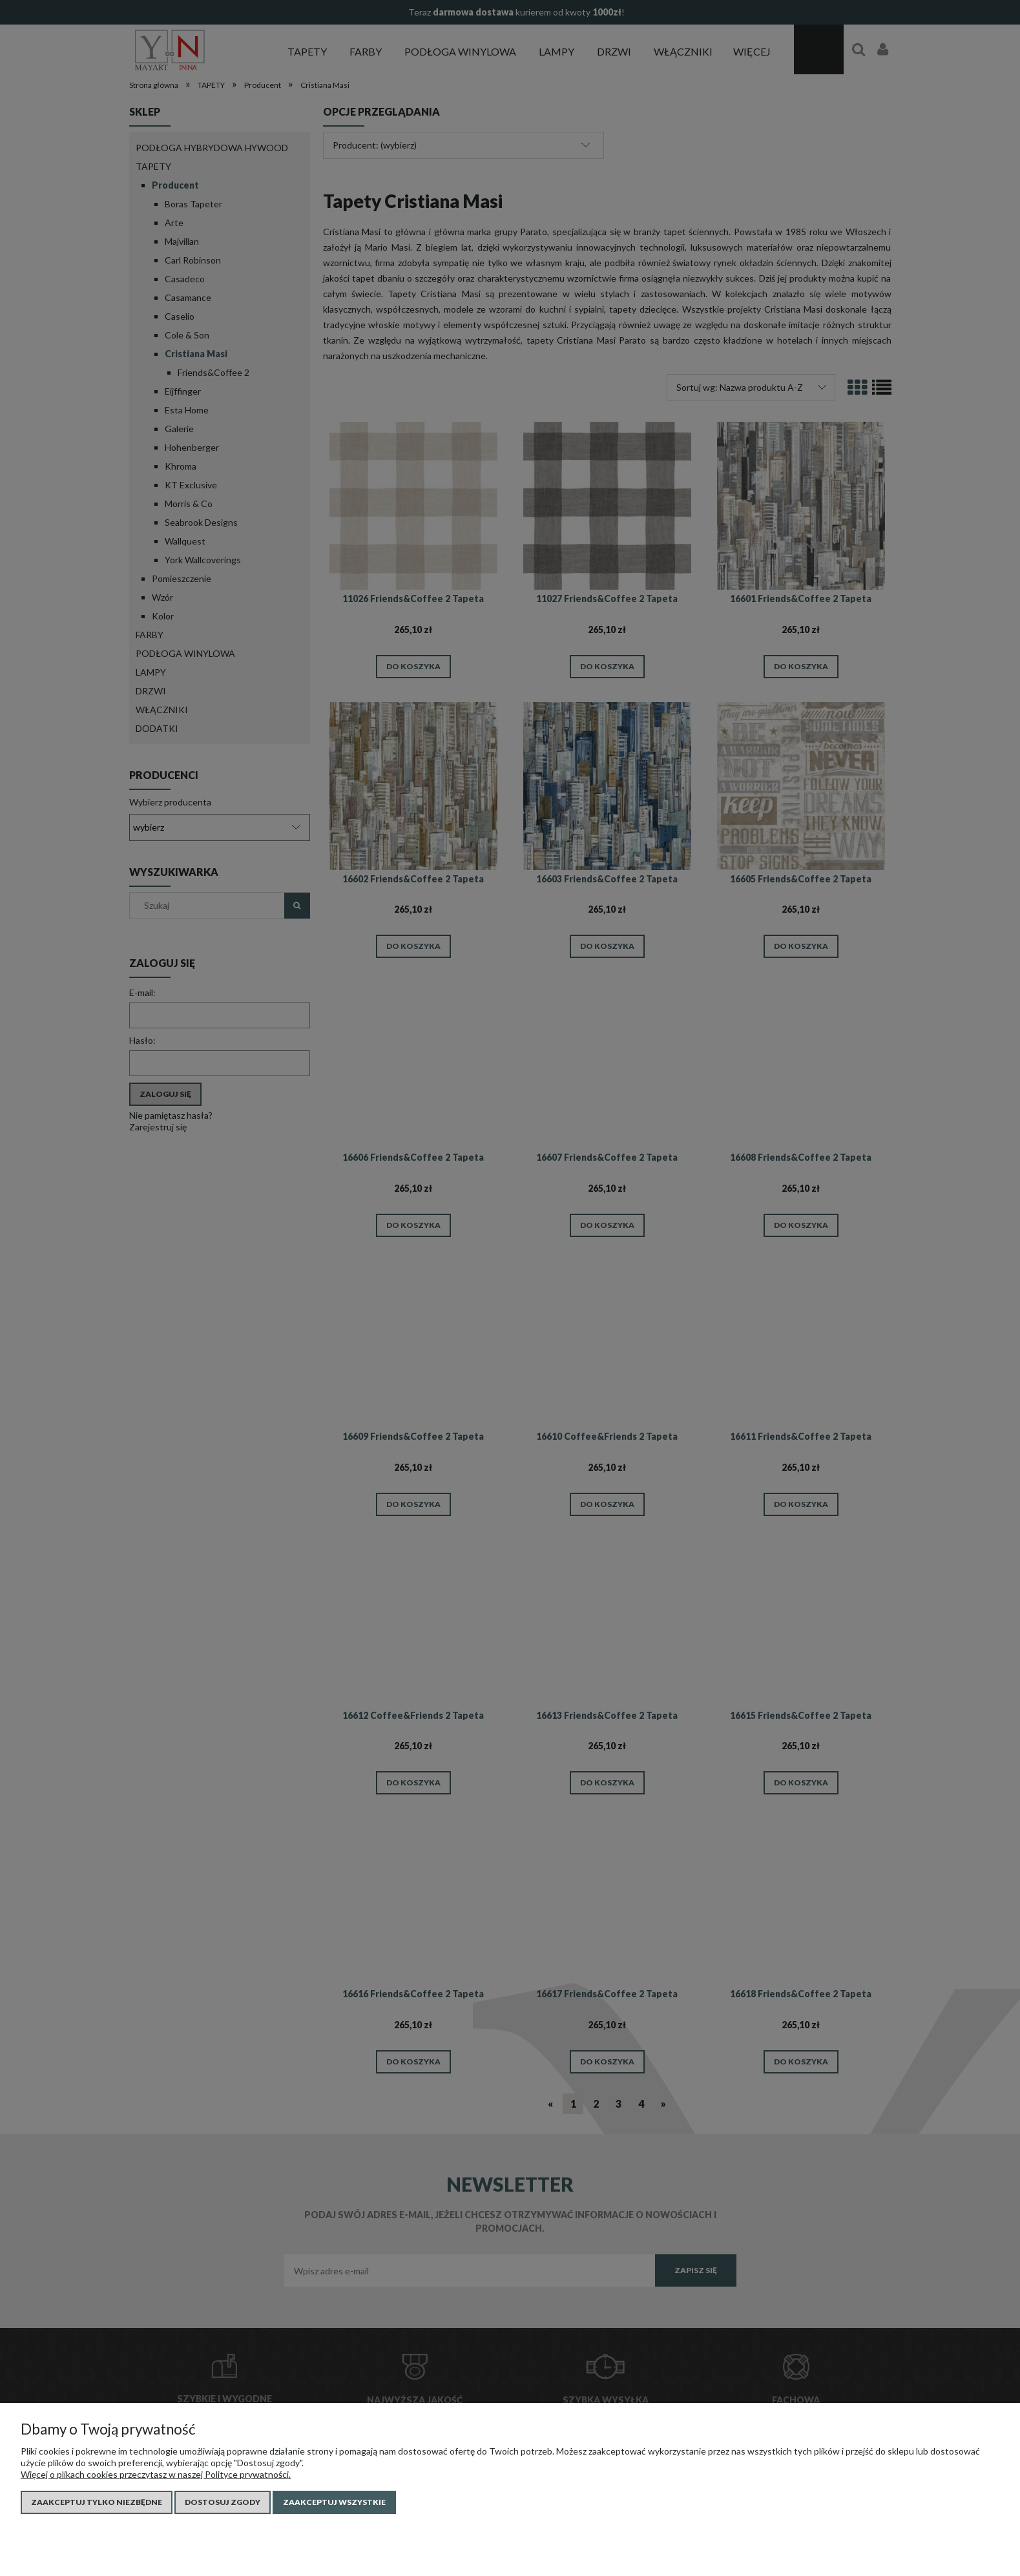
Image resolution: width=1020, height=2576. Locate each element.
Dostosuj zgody (222, 2502)
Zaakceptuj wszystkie (334, 2502)
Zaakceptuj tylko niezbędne (96, 2502)
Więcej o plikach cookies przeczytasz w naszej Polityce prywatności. (156, 2474)
